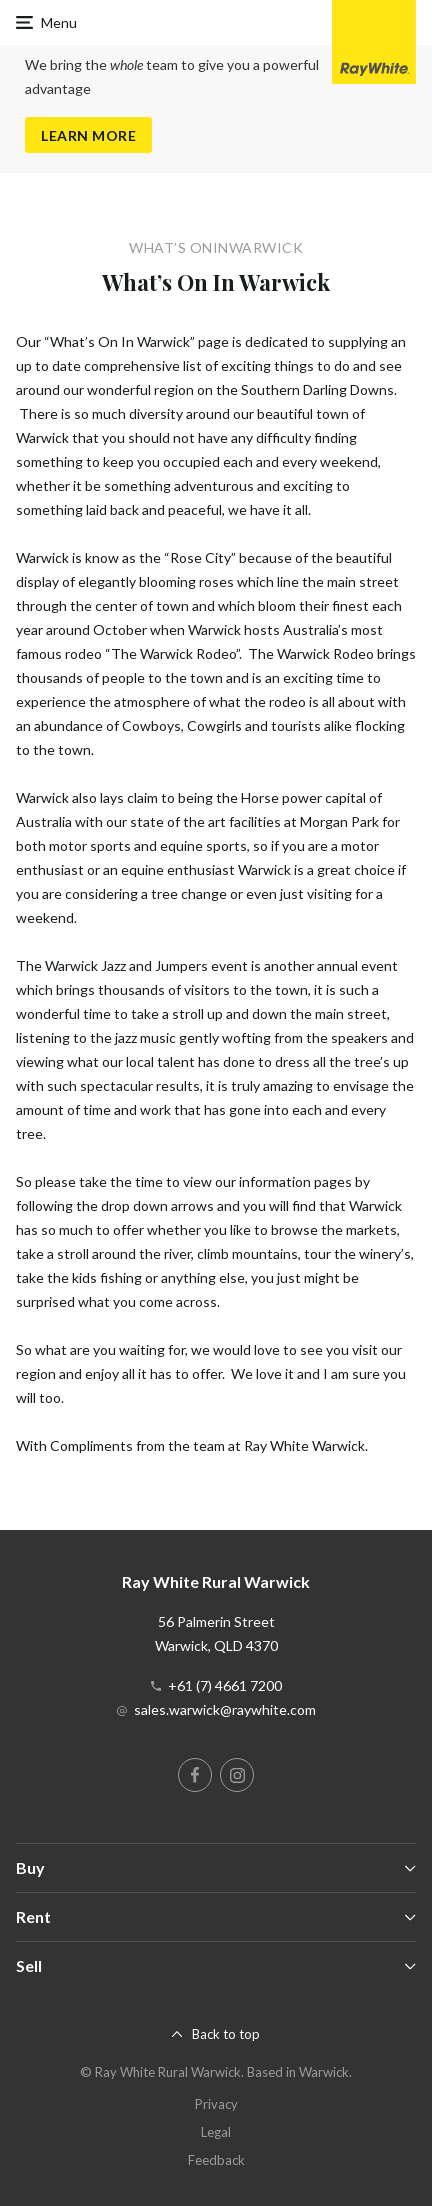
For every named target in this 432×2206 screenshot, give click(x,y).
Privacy (216, 2104)
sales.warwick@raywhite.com (225, 1709)
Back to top (226, 2034)
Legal (216, 2132)
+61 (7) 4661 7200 (225, 1685)
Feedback (216, 2160)
